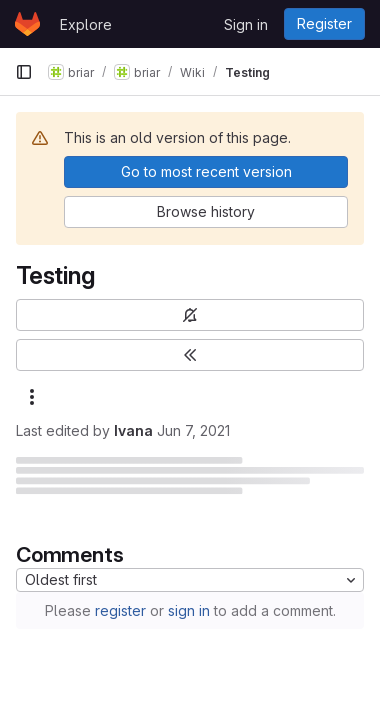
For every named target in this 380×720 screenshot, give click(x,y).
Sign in (246, 24)
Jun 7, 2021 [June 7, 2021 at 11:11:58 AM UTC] (193, 430)
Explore (86, 24)
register (120, 610)
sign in (189, 610)
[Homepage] (27, 24)
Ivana (133, 430)
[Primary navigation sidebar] (24, 72)
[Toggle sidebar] (190, 355)
